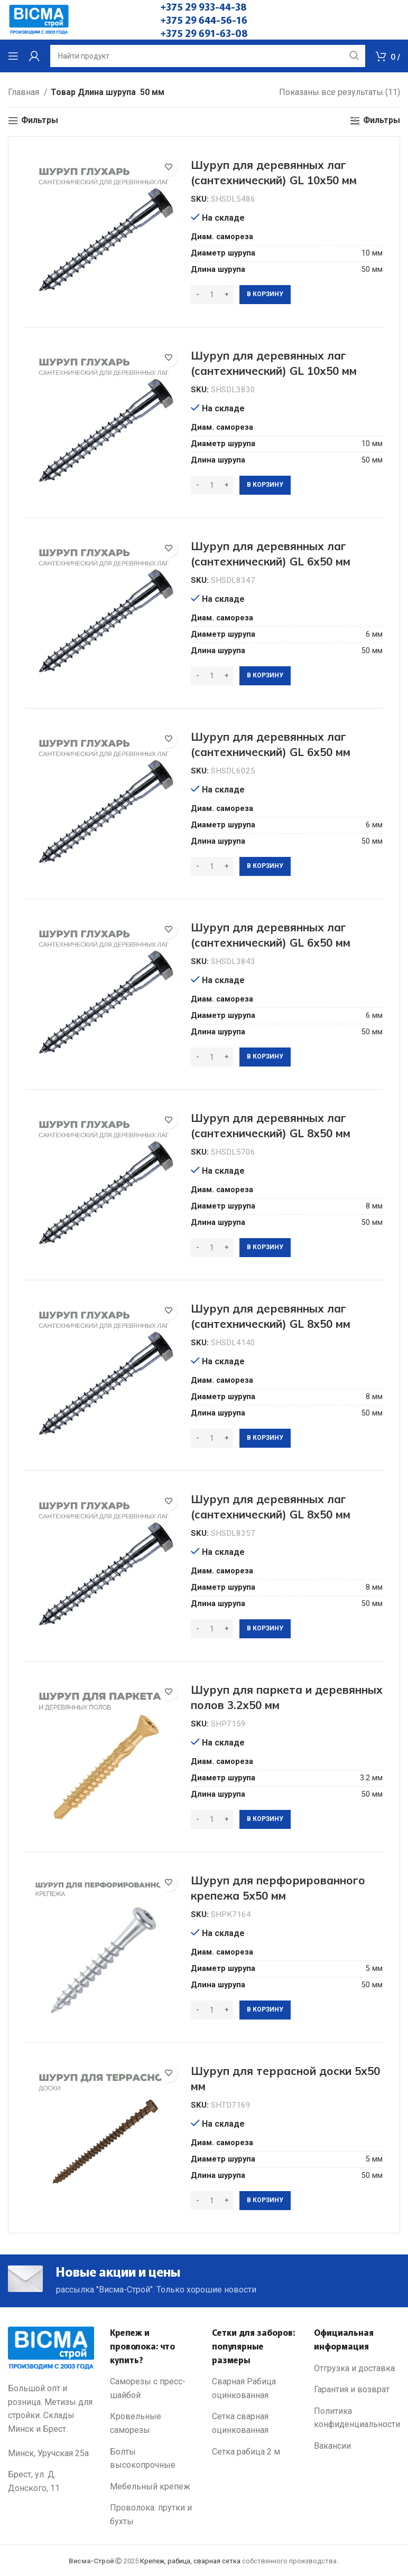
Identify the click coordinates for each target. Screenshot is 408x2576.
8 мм (374, 1206)
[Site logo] (39, 19)
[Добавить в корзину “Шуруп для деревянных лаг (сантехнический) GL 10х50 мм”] (265, 294)
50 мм (372, 269)
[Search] (207, 56)
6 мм (374, 634)
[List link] (153, 2388)
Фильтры (39, 121)
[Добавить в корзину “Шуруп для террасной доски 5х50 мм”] (265, 2200)
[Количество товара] (212, 294)
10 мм (372, 253)
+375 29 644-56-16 (204, 19)
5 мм (374, 1968)
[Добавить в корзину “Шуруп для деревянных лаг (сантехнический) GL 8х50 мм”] (265, 1247)
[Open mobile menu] (13, 56)
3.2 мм (371, 1777)
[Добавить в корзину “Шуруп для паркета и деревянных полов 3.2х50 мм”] (265, 1819)
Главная (24, 92)
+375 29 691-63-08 (204, 33)
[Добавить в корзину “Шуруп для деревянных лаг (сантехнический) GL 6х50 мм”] (265, 675)
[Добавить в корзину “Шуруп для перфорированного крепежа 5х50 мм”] (265, 2010)
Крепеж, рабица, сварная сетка (190, 2561)
